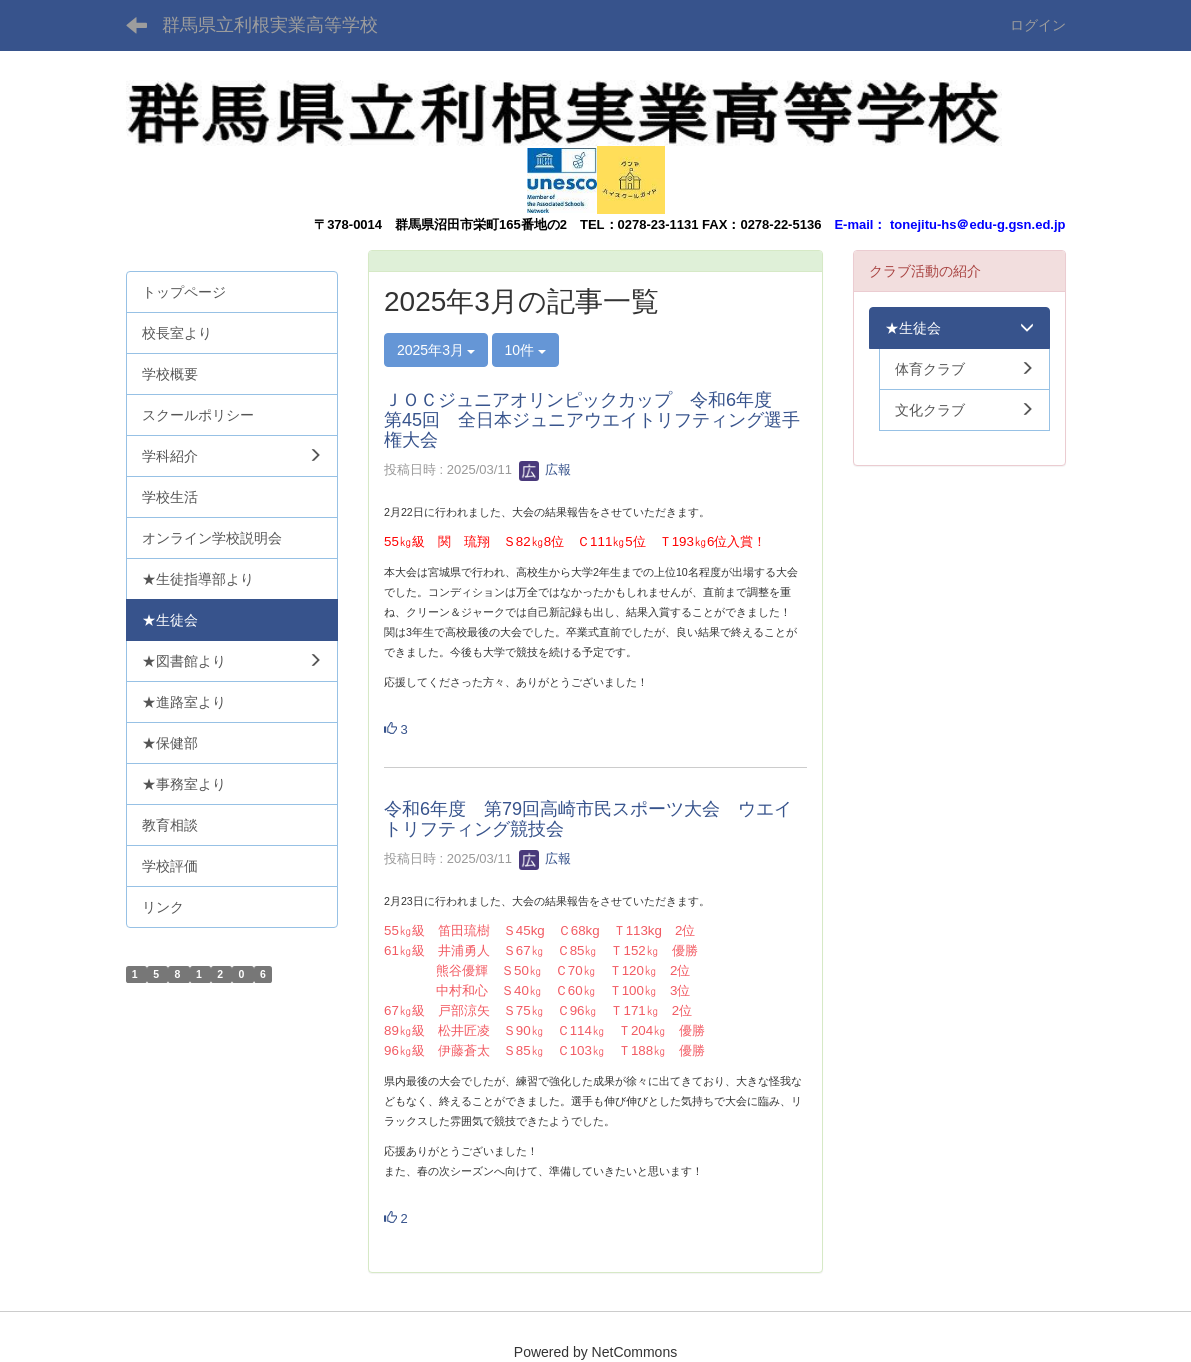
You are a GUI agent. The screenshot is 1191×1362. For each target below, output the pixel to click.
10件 (525, 350)
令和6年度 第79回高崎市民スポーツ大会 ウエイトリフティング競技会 (588, 819)
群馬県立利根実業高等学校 (270, 25)
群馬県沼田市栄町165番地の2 (481, 224)
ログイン (1038, 25)
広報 (545, 469)
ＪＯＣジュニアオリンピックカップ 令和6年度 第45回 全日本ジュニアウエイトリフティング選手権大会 (592, 420)
